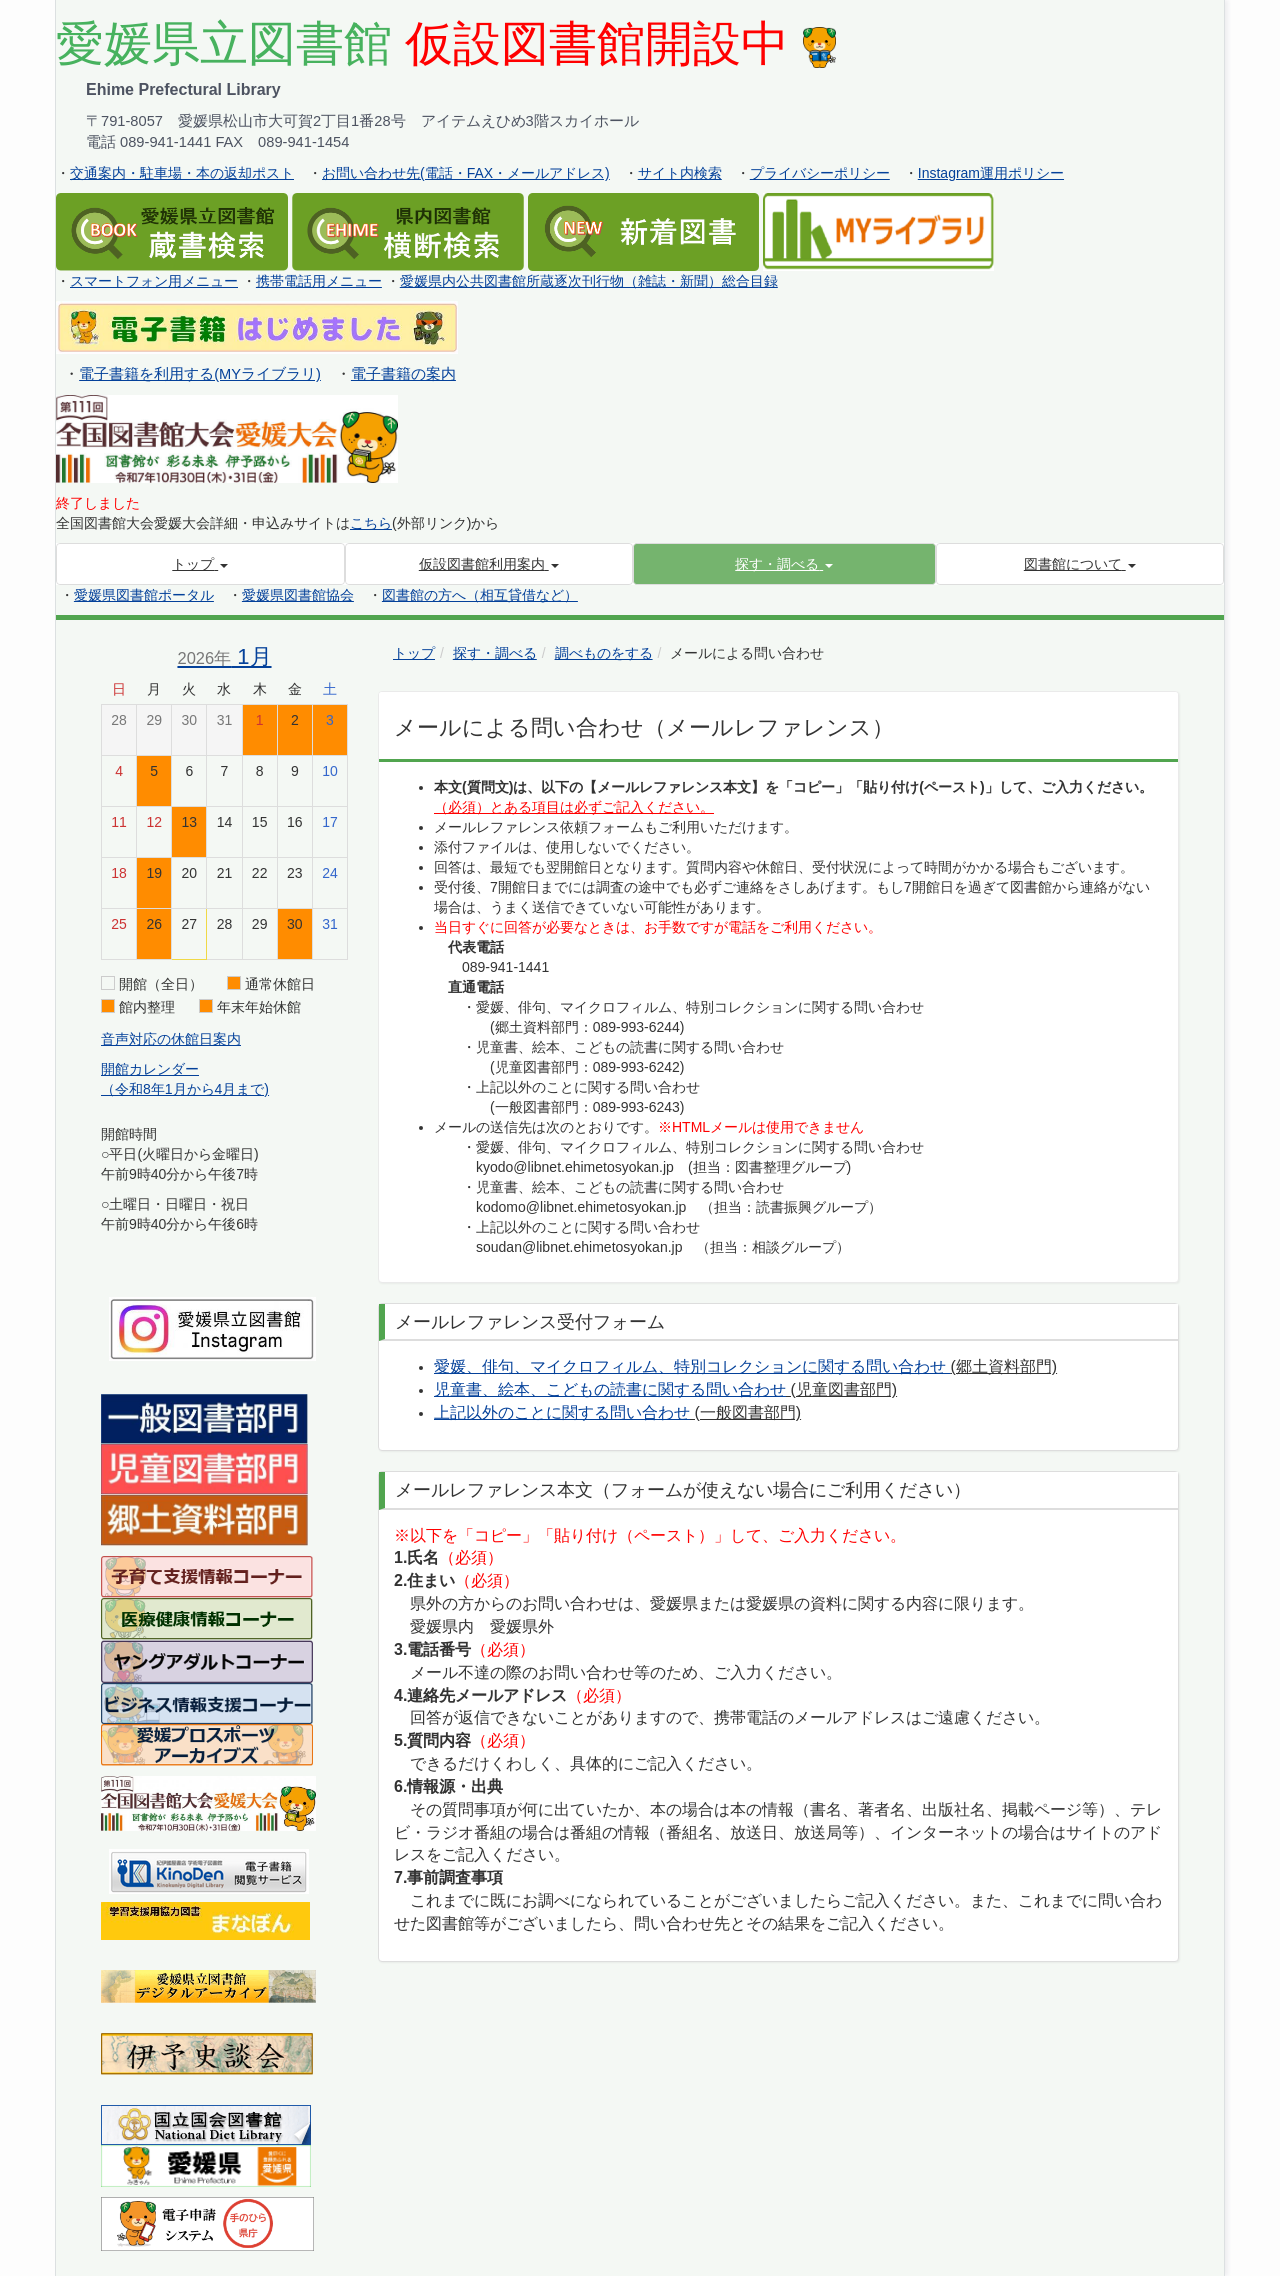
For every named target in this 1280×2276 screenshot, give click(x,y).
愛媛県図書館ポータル (144, 595)
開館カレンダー (150, 1069)
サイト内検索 (680, 173)
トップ (414, 653)
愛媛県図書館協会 (298, 595)
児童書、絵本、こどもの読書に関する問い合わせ (610, 1389)
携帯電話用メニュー (319, 281)
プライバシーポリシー (820, 173)
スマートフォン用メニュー (154, 281)
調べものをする (604, 653)
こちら (371, 523)
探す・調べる (495, 653)
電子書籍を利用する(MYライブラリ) (200, 374)
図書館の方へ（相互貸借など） (480, 595)
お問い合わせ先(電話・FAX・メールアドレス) (466, 173)
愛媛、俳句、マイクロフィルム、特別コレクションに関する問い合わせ (692, 1366)
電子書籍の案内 (403, 374)
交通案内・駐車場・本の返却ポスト (182, 173)
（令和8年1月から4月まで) (185, 1089)
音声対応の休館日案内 (171, 1039)
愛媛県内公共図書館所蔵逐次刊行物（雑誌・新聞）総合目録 (589, 281)
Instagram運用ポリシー (991, 173)
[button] (784, 564)
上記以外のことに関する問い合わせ (562, 1412)
